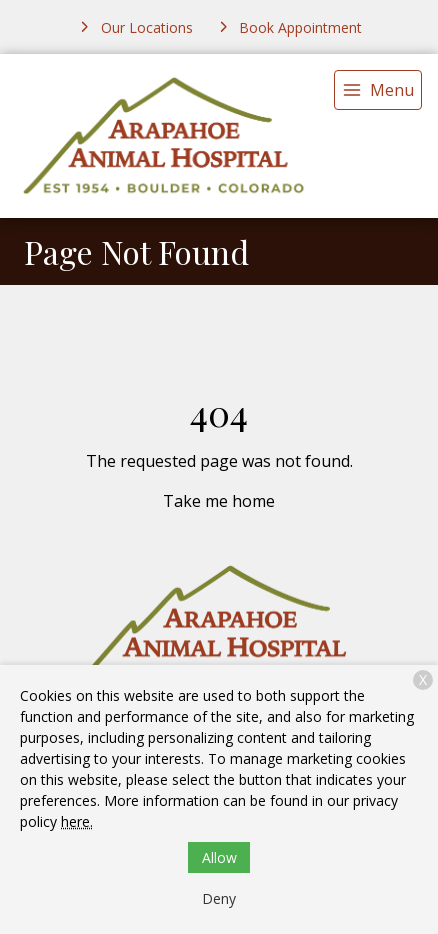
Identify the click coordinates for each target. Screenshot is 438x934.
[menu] (378, 90)
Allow (219, 857)
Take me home (219, 501)
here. (77, 821)
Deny (219, 898)
